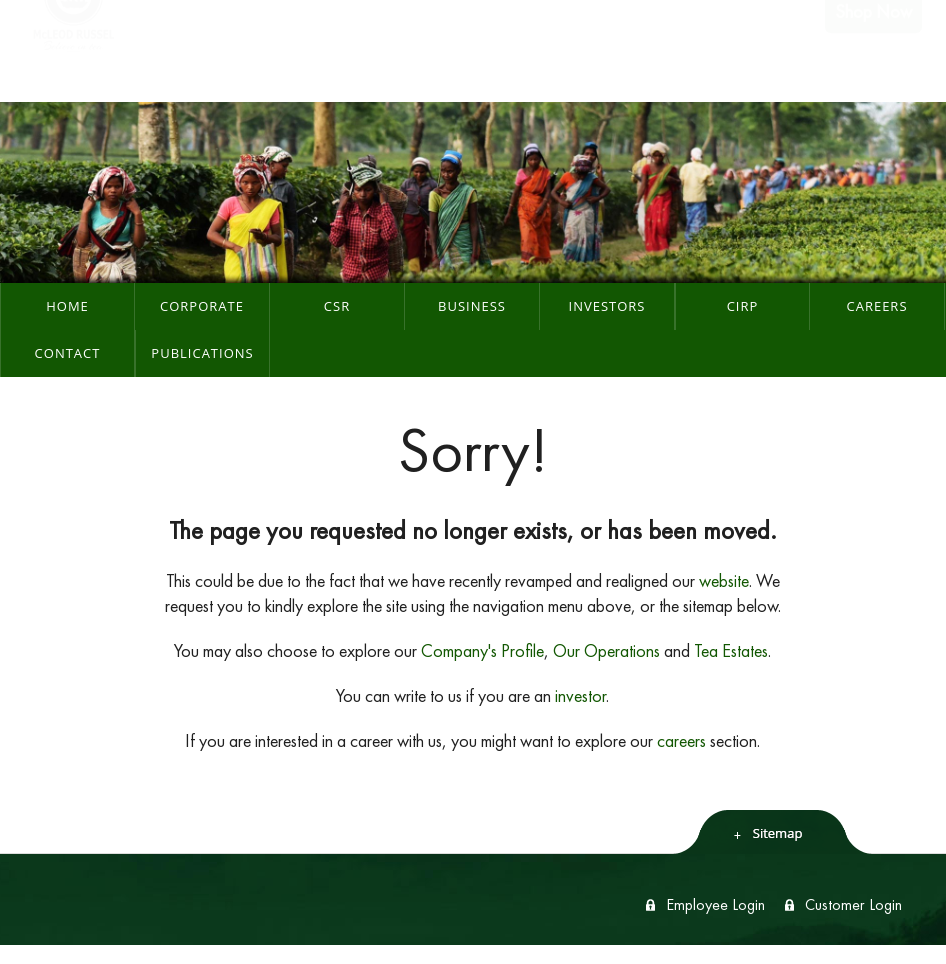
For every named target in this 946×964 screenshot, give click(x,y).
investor (580, 695)
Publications (202, 353)
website (724, 580)
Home (67, 306)
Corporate (202, 306)
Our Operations (606, 650)
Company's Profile (482, 650)
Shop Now (873, 50)
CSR (337, 306)
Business (472, 306)
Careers (876, 306)
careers (681, 740)
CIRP (743, 306)
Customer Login (853, 904)
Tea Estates (731, 650)
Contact (68, 353)
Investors (607, 306)
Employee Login (715, 904)
